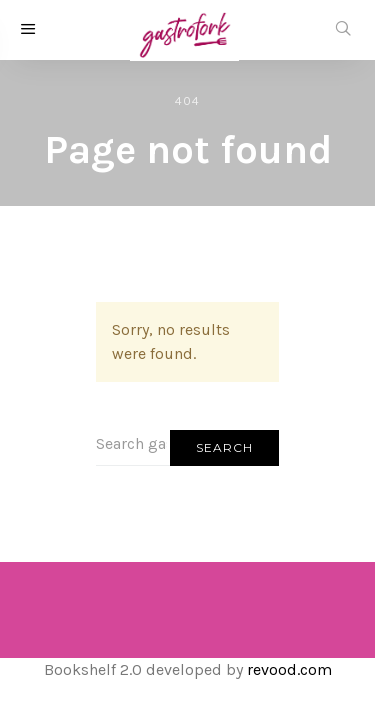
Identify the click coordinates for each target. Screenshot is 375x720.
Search (224, 447)
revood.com (289, 669)
